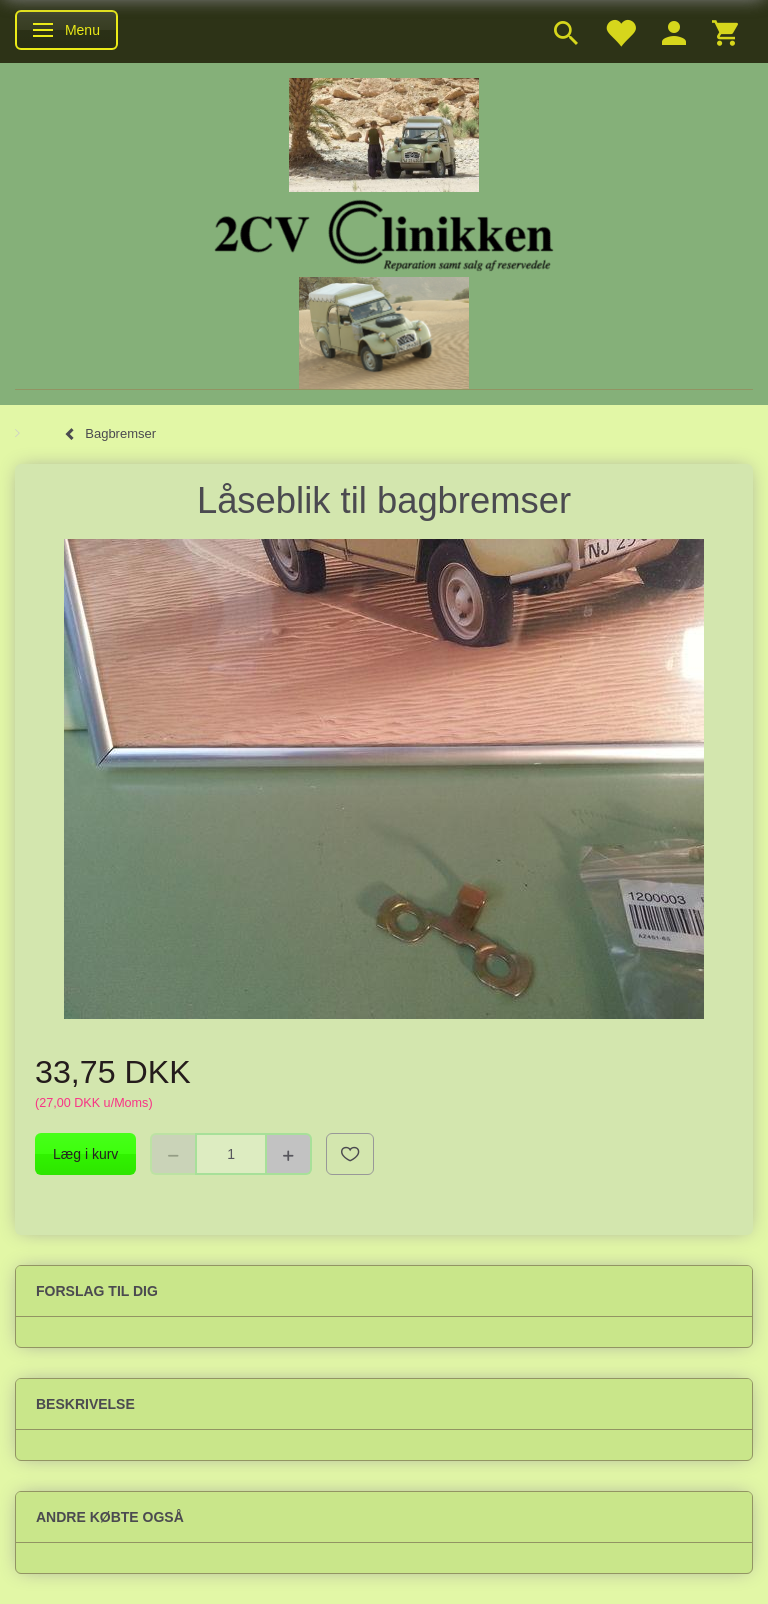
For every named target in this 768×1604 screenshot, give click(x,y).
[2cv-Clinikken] (384, 232)
